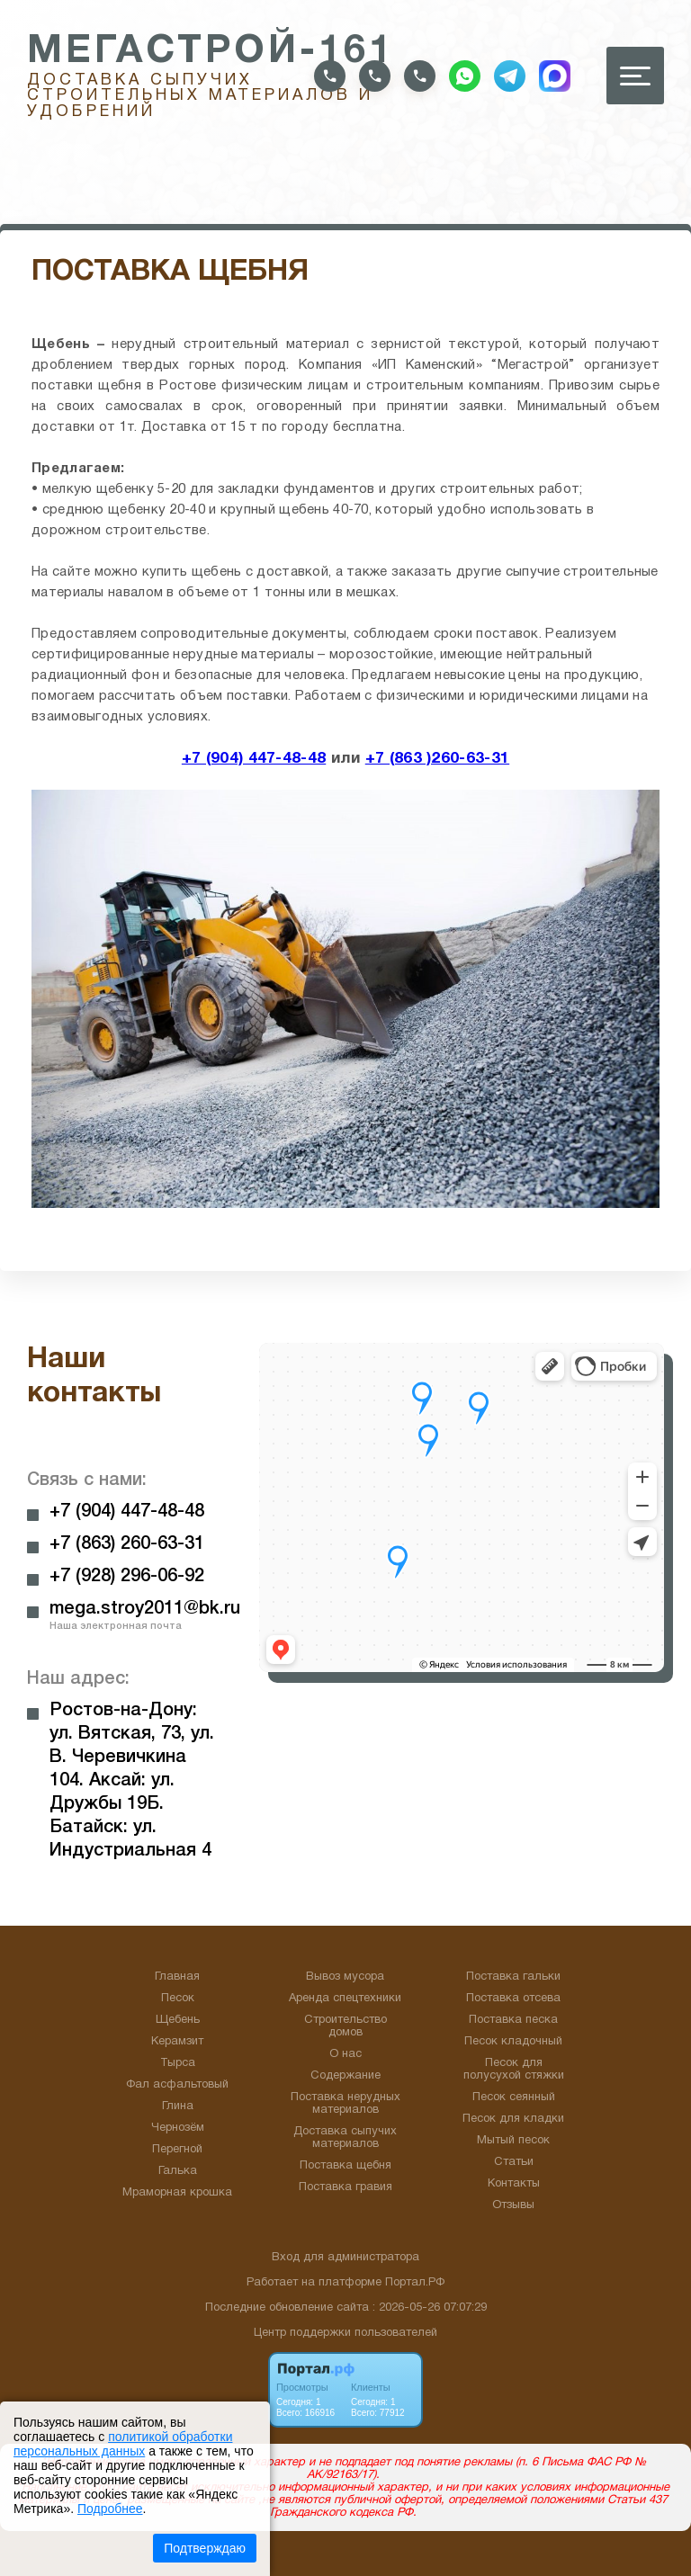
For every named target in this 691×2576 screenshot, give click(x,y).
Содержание (345, 2076)
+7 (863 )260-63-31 (437, 758)
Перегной (177, 2149)
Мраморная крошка (177, 2192)
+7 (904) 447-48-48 (254, 758)
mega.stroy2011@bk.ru (144, 1609)
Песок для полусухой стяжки (513, 2069)
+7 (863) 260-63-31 (126, 1544)
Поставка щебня (345, 2165)
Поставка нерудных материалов (345, 2103)
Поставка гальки (513, 1977)
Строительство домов (345, 2026)
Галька (177, 2171)
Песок (177, 1998)
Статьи (514, 2162)
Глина (177, 2106)
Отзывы (513, 2205)
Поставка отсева (513, 1998)
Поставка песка (513, 2020)
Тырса (177, 2063)
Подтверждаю (205, 2548)
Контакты (514, 2183)
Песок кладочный (513, 2041)
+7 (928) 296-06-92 (126, 1577)
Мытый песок (513, 2140)
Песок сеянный (513, 2097)
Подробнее (110, 2508)
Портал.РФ (414, 2282)
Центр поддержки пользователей (345, 2333)
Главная (177, 1977)
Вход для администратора (345, 2257)
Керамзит (177, 2041)
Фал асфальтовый (177, 2085)
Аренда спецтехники (345, 1998)
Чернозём (177, 2128)
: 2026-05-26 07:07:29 (429, 2308)
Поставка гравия (345, 2187)
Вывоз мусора (345, 1977)
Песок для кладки (513, 2119)
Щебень (178, 2020)
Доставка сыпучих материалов (345, 2138)
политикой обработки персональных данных (122, 2443)
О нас (345, 2054)
